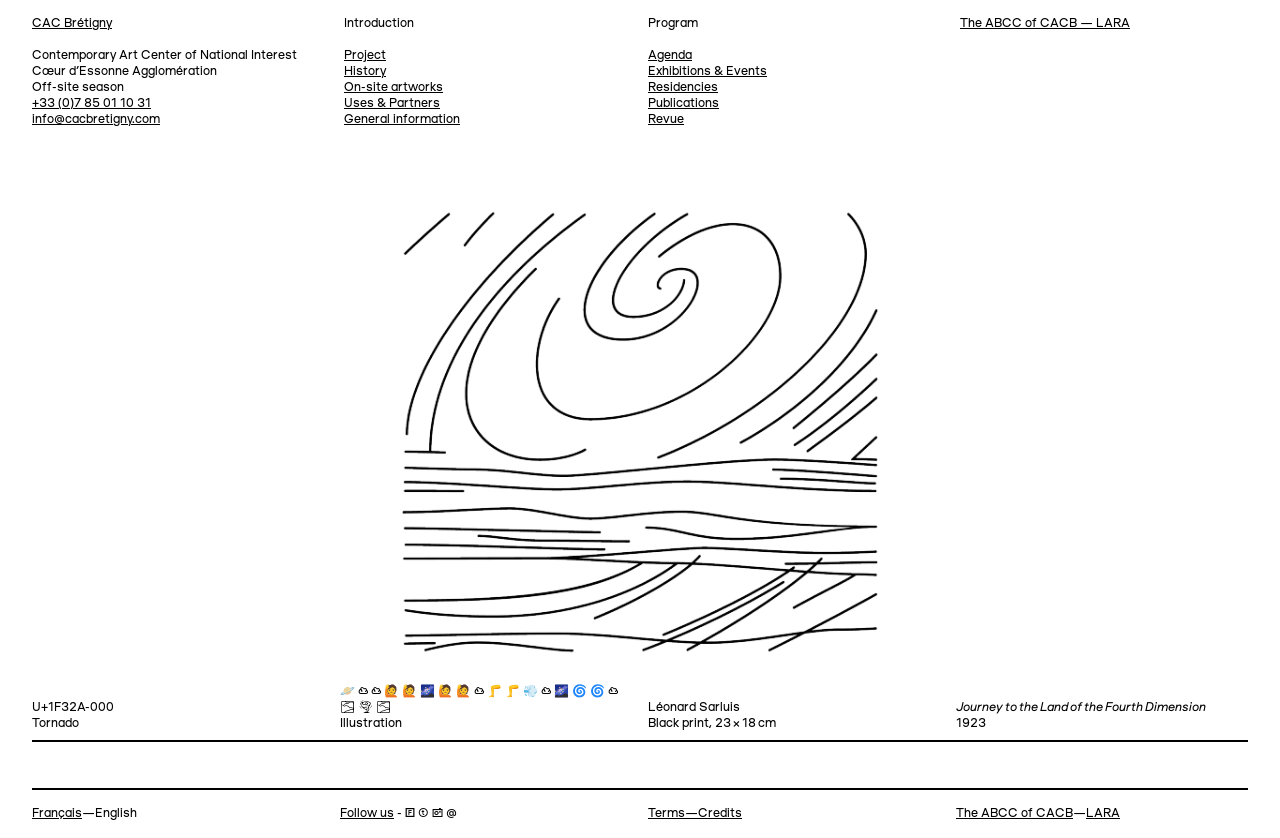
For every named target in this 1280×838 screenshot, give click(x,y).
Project (365, 55)
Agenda (670, 55)
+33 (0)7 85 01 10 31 (91, 103)
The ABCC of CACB (1014, 813)
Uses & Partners (392, 103)
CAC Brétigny (72, 23)
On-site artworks (393, 87)
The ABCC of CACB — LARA (1045, 23)
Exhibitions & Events (707, 71)
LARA (1103, 813)
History (365, 71)
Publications (683, 103)
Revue (666, 119)
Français (57, 813)
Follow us (367, 813)
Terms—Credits (695, 813)
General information (402, 119)
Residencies (683, 87)
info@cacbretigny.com (96, 119)
